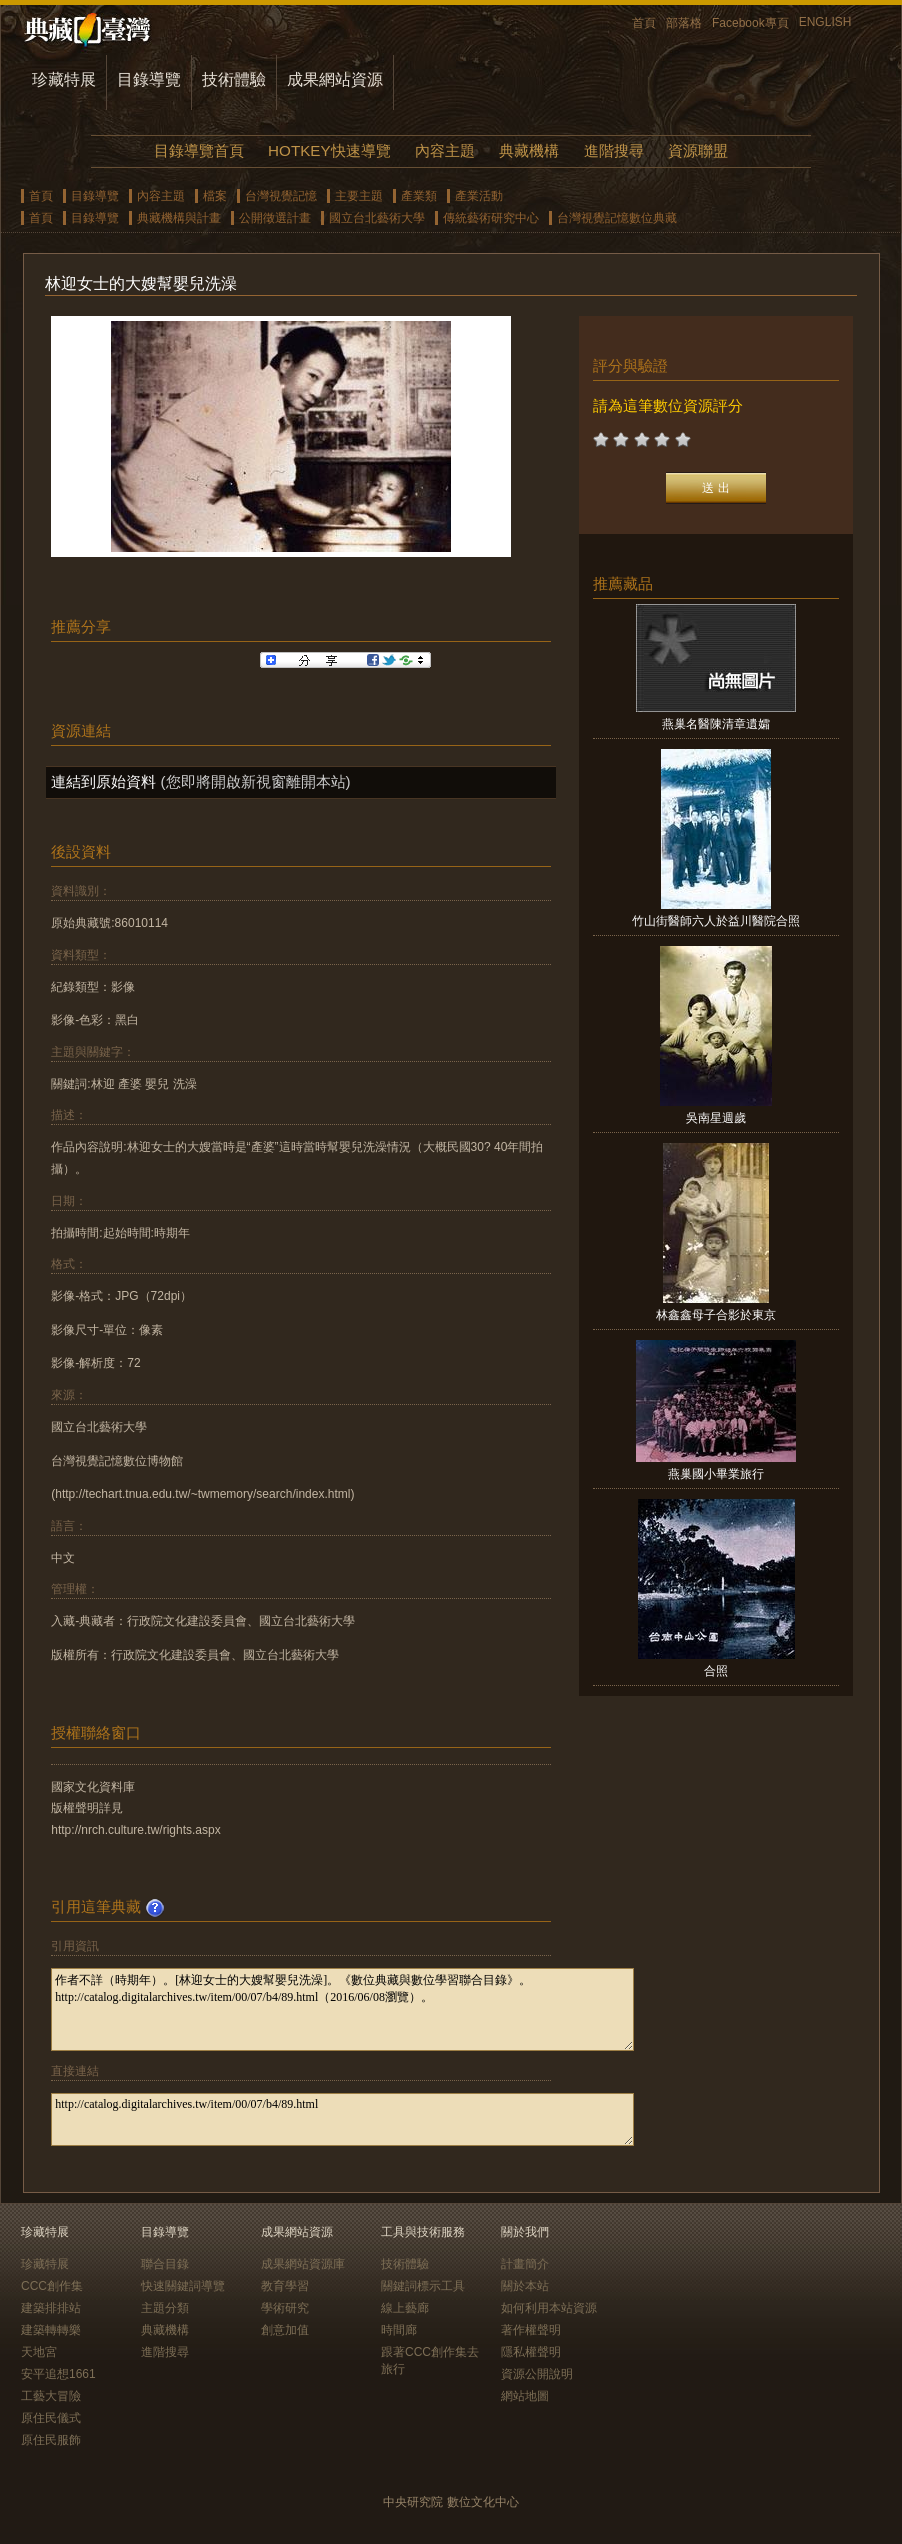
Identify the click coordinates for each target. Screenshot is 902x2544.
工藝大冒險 (51, 2396)
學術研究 (285, 2308)
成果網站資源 (335, 79)
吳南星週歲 (716, 1118)
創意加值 (285, 2330)
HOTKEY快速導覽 (329, 150)
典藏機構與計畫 (179, 218)
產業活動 (479, 196)
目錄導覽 (149, 79)
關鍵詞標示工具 (423, 2286)
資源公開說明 (537, 2374)
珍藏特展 (64, 79)
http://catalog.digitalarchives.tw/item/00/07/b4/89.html (342, 2119)
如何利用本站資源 (549, 2308)
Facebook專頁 (750, 23)
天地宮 (39, 2352)
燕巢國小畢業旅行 (716, 1474)
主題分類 (165, 2308)
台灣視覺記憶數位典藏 (617, 218)
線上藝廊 (405, 2308)
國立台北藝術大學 (377, 218)
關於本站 (525, 2286)
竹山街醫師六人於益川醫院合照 (716, 921)
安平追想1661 (58, 2374)
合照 (716, 1671)
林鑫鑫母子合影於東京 (716, 1315)
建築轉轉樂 (51, 2330)
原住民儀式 (51, 2418)
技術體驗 (234, 79)
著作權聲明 (531, 2330)
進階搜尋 (614, 150)
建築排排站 (51, 2308)
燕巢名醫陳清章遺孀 (716, 724)
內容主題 (445, 150)
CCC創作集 (52, 2286)
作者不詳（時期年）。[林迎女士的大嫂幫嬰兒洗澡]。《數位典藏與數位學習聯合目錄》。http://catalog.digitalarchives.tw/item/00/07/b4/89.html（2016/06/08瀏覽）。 (342, 2009)
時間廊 (399, 2330)
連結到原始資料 (103, 781)
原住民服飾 (51, 2440)
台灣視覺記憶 (281, 196)
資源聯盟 (698, 150)
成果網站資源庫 (303, 2264)
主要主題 (359, 196)
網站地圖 (525, 2396)
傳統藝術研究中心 (491, 218)
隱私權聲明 (531, 2352)
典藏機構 (529, 150)
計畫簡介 (525, 2264)
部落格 (684, 23)
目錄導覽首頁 (199, 150)
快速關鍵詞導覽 (183, 2286)
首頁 (644, 23)
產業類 (419, 196)
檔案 (215, 196)
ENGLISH (825, 22)
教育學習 (285, 2286)
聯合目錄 (165, 2264)
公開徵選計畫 (275, 218)
